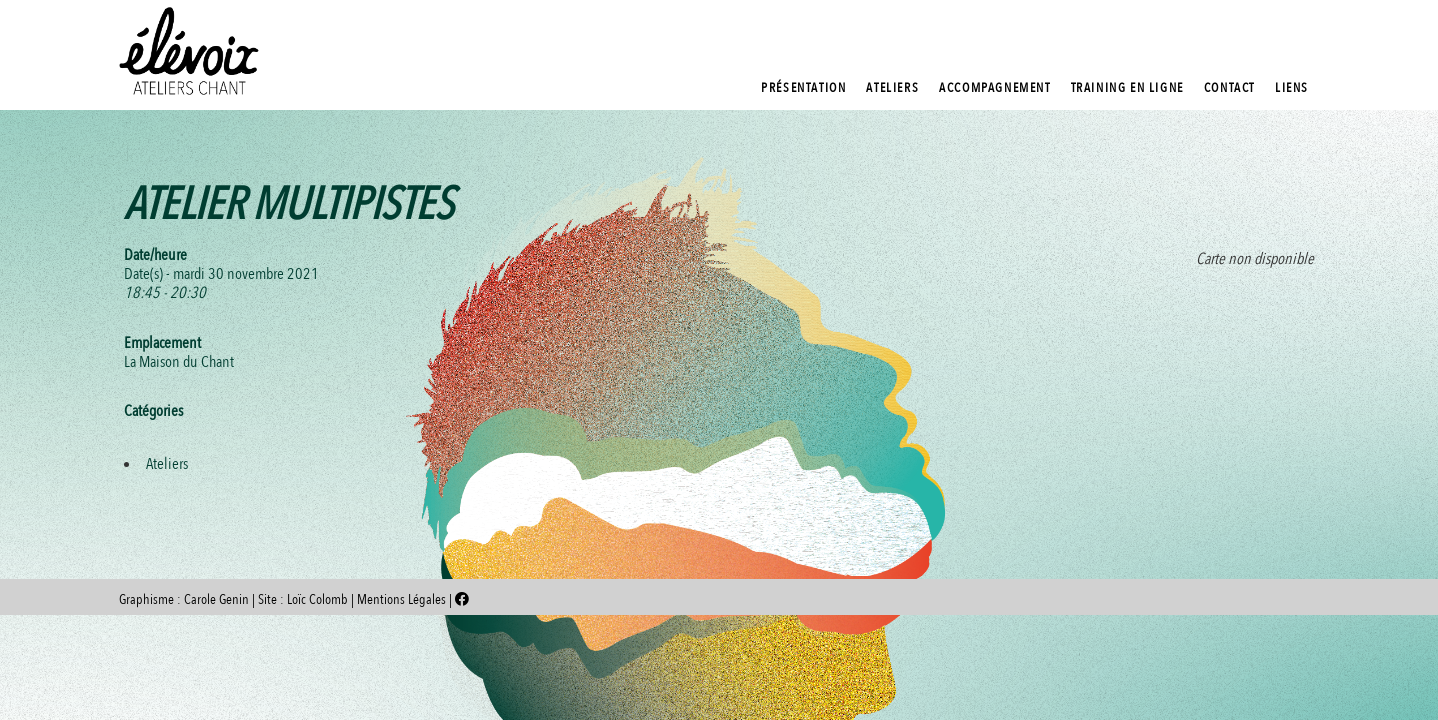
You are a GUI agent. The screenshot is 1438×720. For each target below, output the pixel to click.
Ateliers (167, 464)
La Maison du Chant (179, 362)
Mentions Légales (403, 599)
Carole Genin (216, 599)
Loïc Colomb (317, 599)
